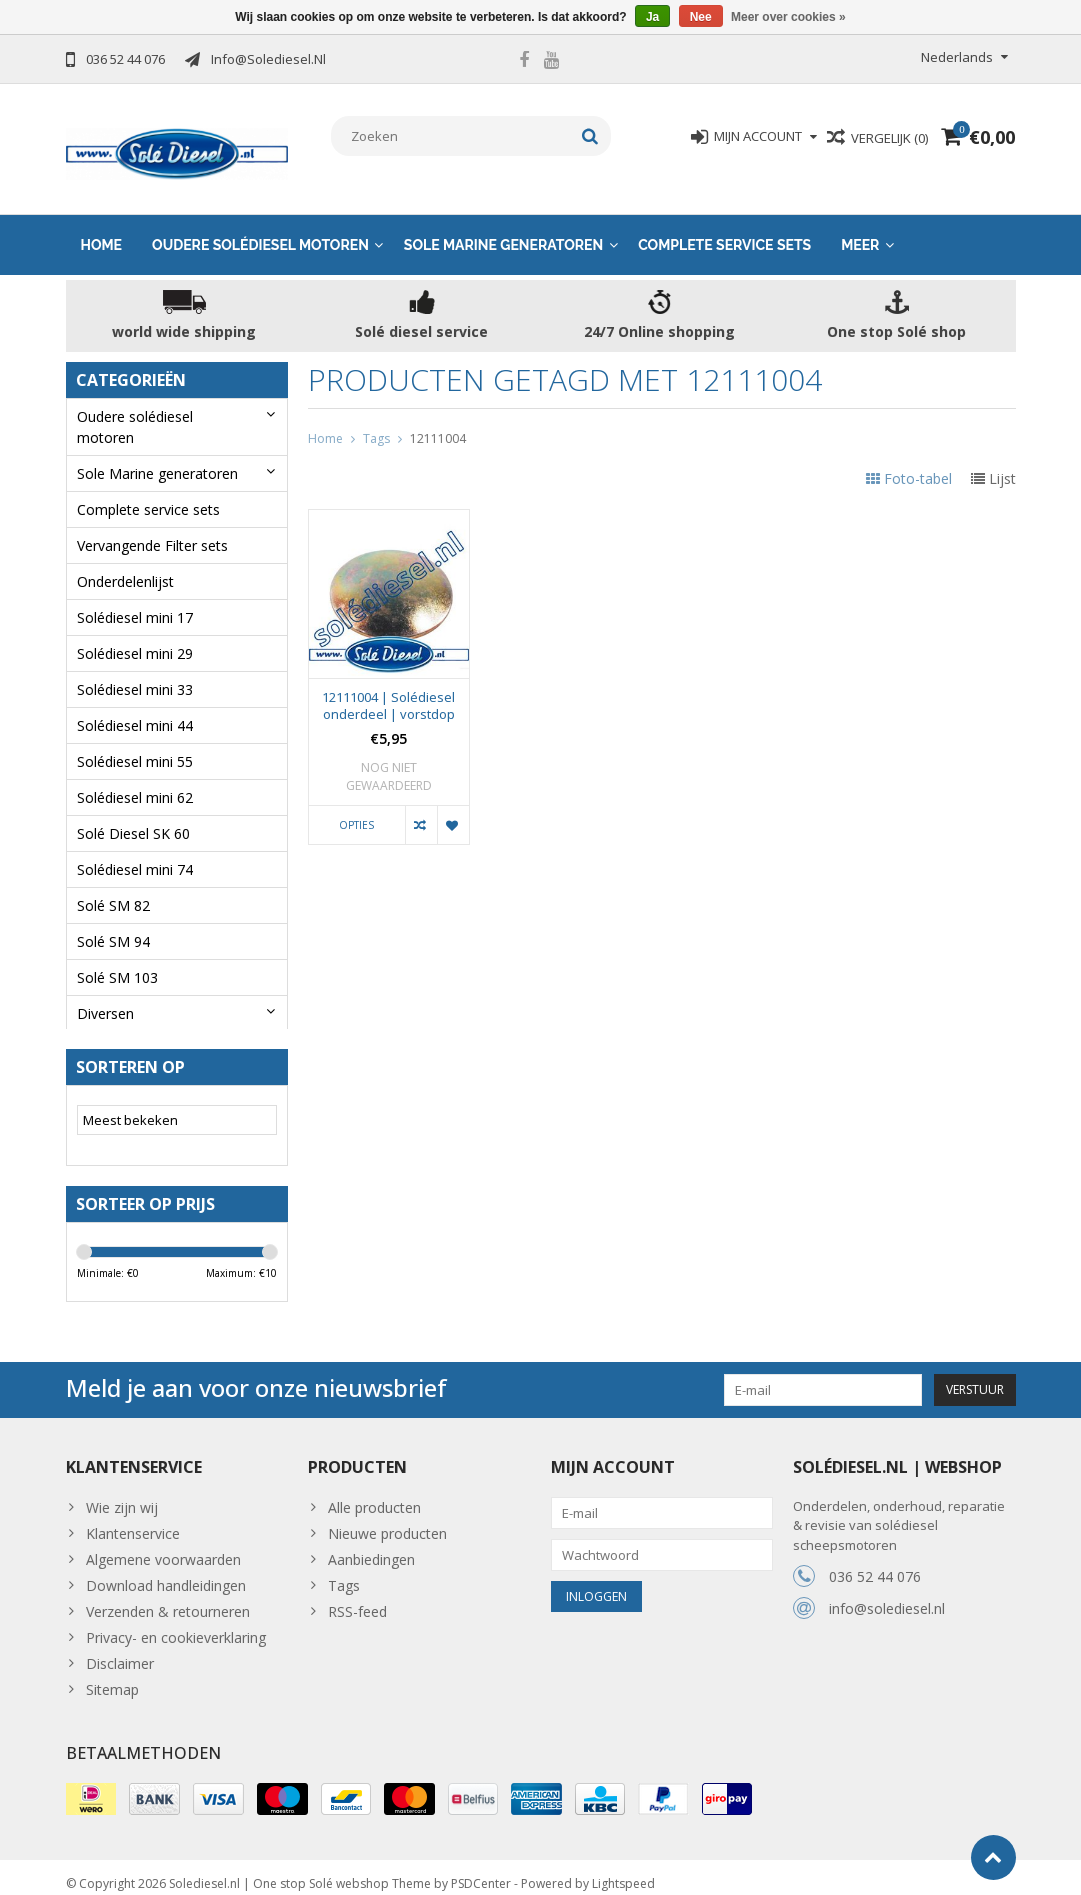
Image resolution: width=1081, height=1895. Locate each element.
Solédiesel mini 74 (135, 849)
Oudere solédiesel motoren (260, 225)
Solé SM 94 (113, 921)
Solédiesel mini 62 (135, 777)
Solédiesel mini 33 (135, 669)
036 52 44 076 (875, 1562)
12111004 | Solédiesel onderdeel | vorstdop (388, 687)
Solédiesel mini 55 (135, 741)
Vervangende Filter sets (152, 525)
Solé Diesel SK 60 (133, 813)
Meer (860, 225)
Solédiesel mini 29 (135, 633)
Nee (701, 17)
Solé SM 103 (117, 957)
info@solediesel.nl (887, 1594)
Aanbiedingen (371, 1544)
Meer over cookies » (788, 17)
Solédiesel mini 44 (135, 705)
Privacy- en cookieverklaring (176, 1622)
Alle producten (374, 1492)
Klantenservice (133, 1518)
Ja (652, 17)
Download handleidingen (166, 1570)
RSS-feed (357, 1596)
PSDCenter (481, 1870)
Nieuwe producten (387, 1518)
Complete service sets (724, 225)
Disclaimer (120, 1648)
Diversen (105, 993)
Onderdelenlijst (125, 561)
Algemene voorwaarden (163, 1544)
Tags (376, 418)
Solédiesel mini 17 (135, 597)
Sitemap (112, 1674)
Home (102, 225)
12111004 (438, 418)
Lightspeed (623, 1870)
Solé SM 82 (113, 885)
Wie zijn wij (122, 1492)
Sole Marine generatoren (503, 225)
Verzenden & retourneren (168, 1596)
